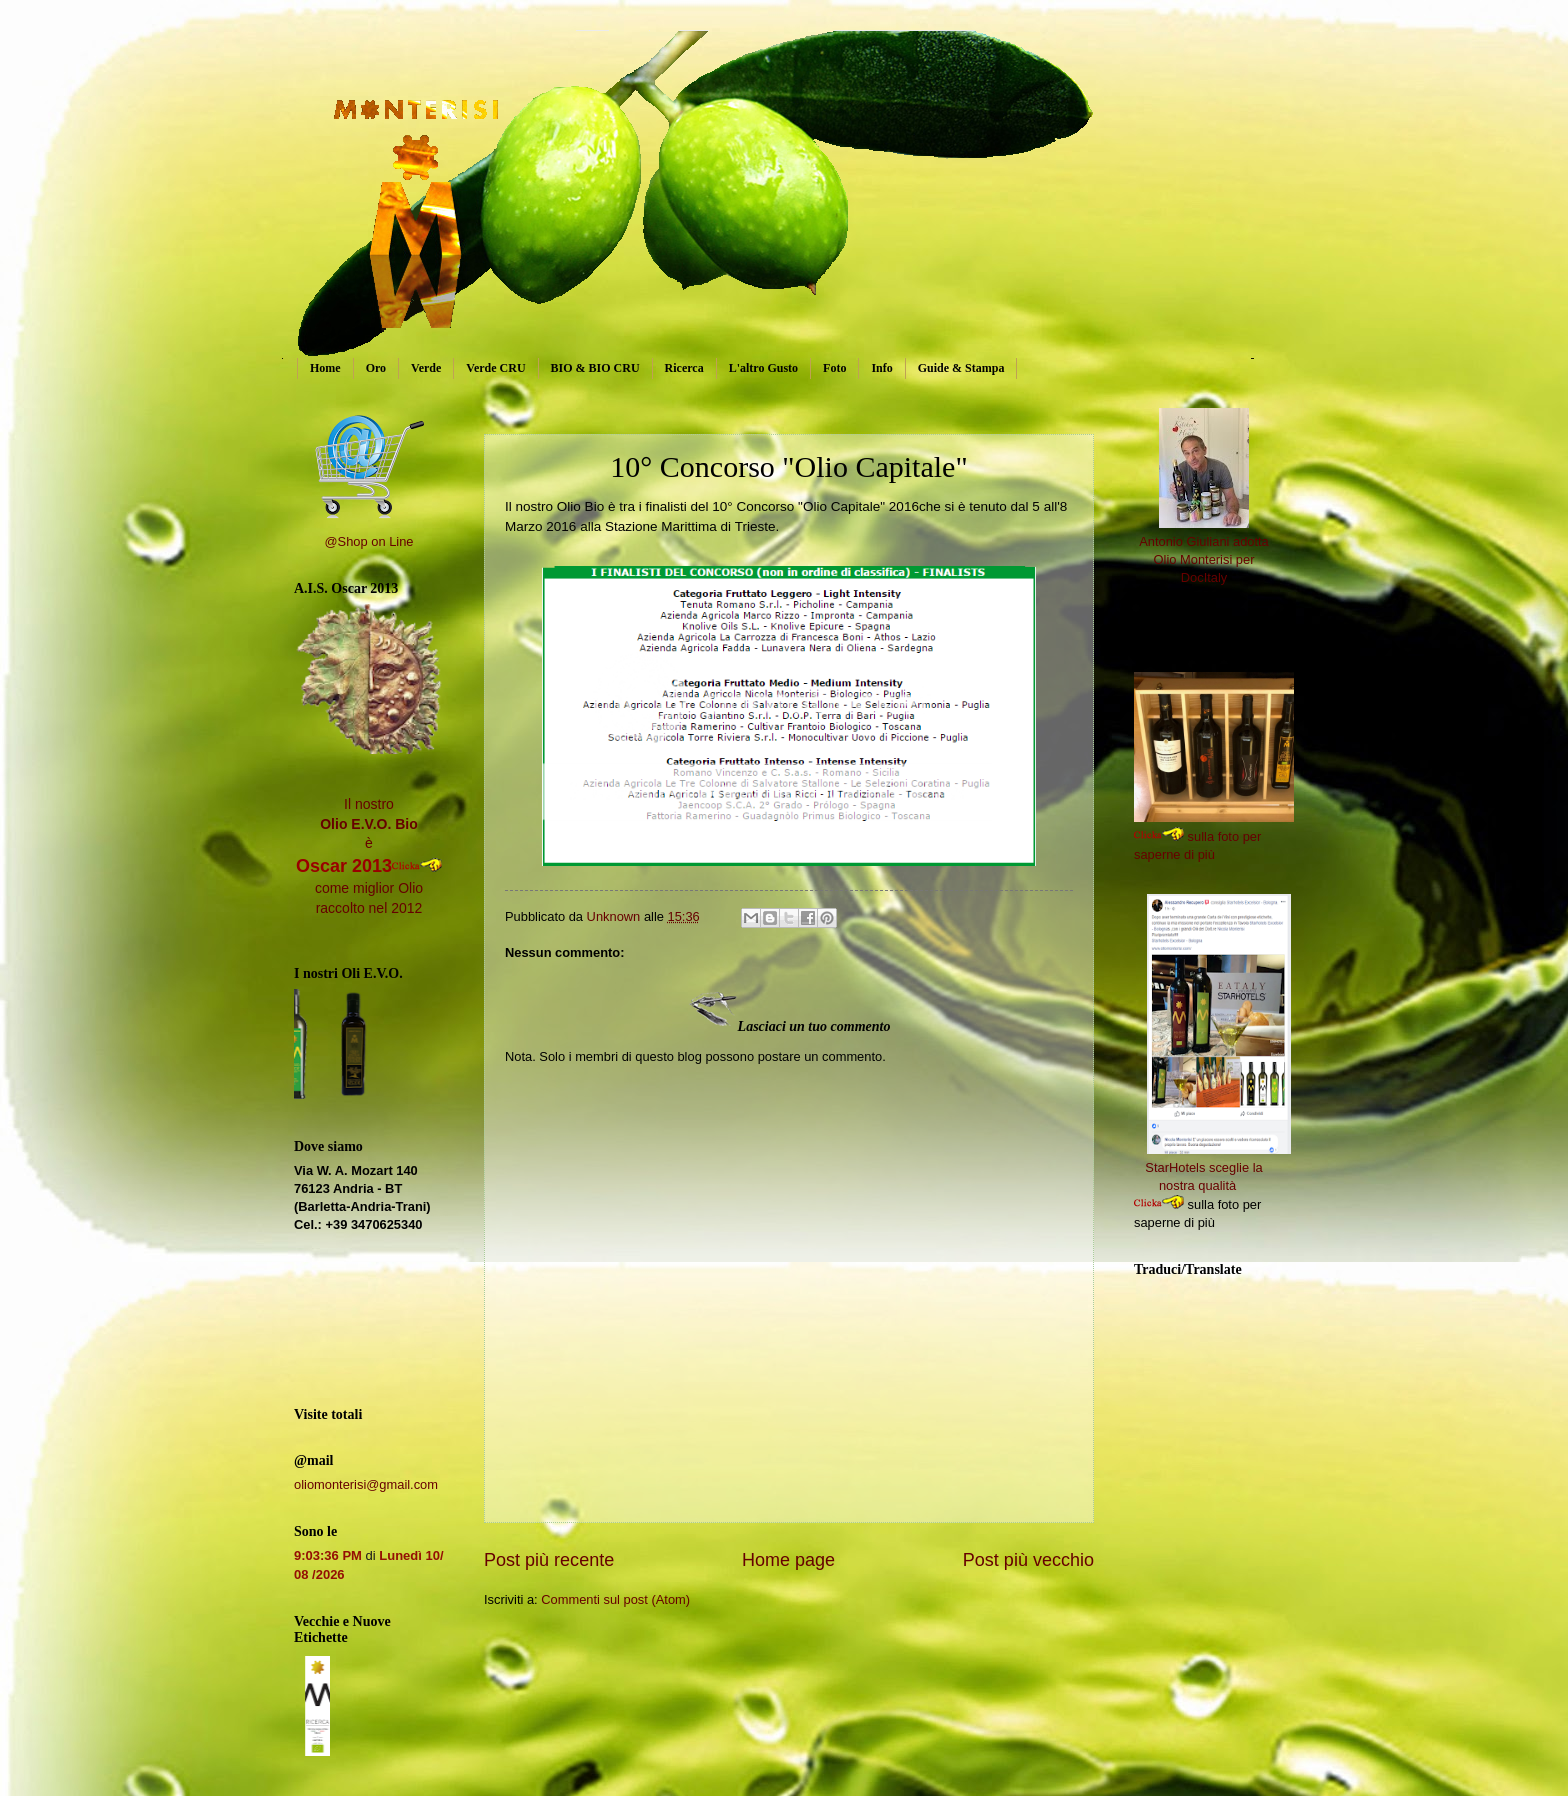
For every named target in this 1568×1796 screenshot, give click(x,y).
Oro (376, 368)
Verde (426, 368)
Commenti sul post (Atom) (615, 1599)
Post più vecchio (1028, 1560)
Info (881, 368)
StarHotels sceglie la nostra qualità (1218, 1167)
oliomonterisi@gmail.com (366, 1484)
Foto (834, 368)
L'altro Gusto (763, 368)
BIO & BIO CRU (595, 368)
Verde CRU (495, 368)
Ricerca (684, 368)
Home (325, 368)
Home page (788, 1560)
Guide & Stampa (961, 368)
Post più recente (549, 1560)
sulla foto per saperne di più (1227, 836)
